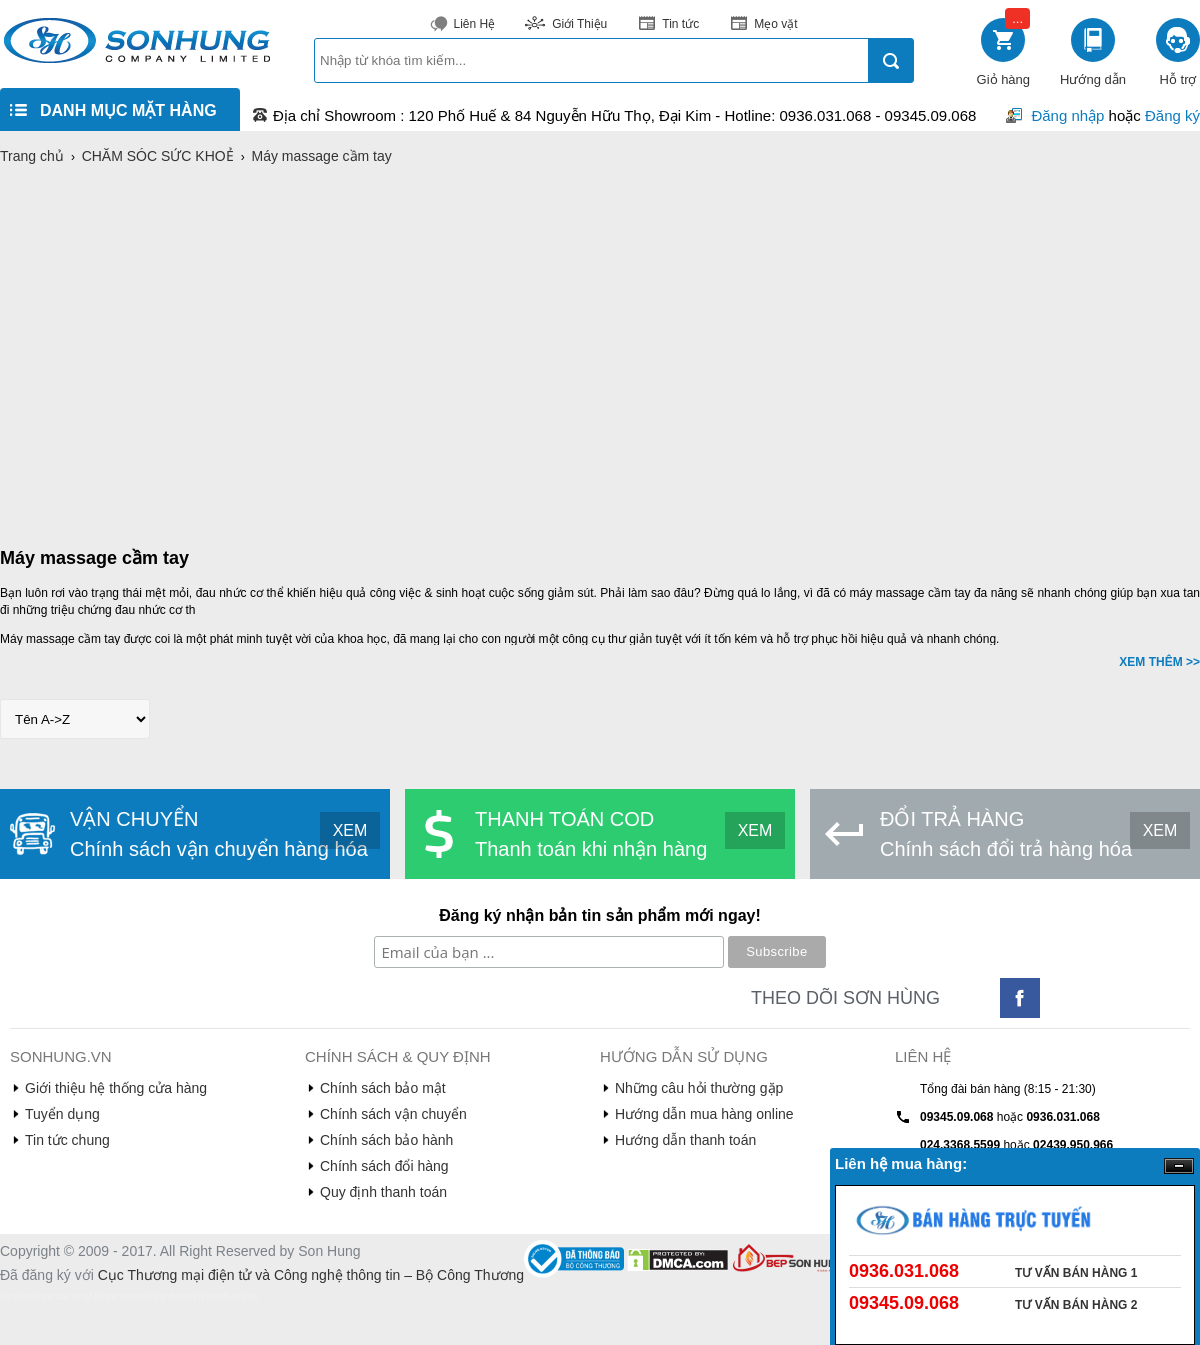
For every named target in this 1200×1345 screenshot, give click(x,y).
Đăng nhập (1067, 115)
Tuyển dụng (62, 1114)
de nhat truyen (90, 1296)
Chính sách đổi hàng (384, 1166)
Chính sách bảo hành (386, 1140)
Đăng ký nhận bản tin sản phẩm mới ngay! (600, 915)
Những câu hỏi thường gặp (699, 1088)
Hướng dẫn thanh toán (685, 1140)
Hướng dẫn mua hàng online (704, 1114)
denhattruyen (29, 1296)
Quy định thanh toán (383, 1192)
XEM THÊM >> (1159, 662)
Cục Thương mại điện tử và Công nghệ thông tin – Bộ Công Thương (311, 1275)
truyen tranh (148, 1296)
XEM (350, 830)
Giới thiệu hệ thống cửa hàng (116, 1088)
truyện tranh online (217, 1296)
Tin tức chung (67, 1140)
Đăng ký (1172, 115)
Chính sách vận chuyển (393, 1114)
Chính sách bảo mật (383, 1088)
